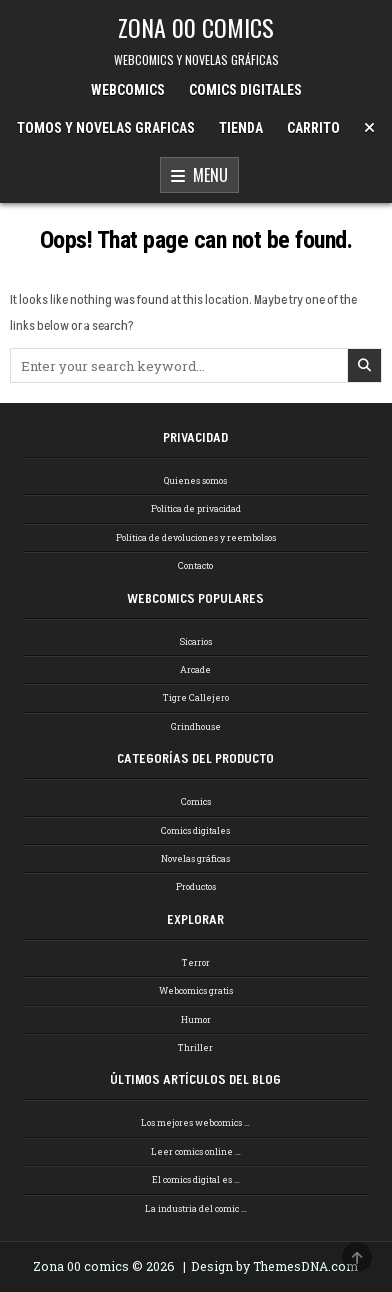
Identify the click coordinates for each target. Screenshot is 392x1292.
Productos (196, 886)
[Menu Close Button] (369, 128)
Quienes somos (195, 480)
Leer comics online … (196, 1151)
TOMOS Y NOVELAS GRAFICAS (106, 128)
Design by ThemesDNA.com (274, 1266)
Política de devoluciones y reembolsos (196, 537)
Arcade (195, 669)
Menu (199, 176)
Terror (196, 962)
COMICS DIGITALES (245, 90)
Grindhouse (196, 726)
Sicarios (196, 641)
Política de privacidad (196, 508)
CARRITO (313, 128)
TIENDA (241, 128)
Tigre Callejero (196, 697)
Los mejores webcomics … (195, 1122)
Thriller (195, 1047)
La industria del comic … (196, 1208)
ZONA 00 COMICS (196, 27)
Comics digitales (195, 830)
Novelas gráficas (195, 858)
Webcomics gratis (196, 990)
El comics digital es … (196, 1179)
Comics (196, 801)
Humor (196, 1019)
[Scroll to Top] (357, 1257)
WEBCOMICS (128, 90)
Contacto (195, 565)
